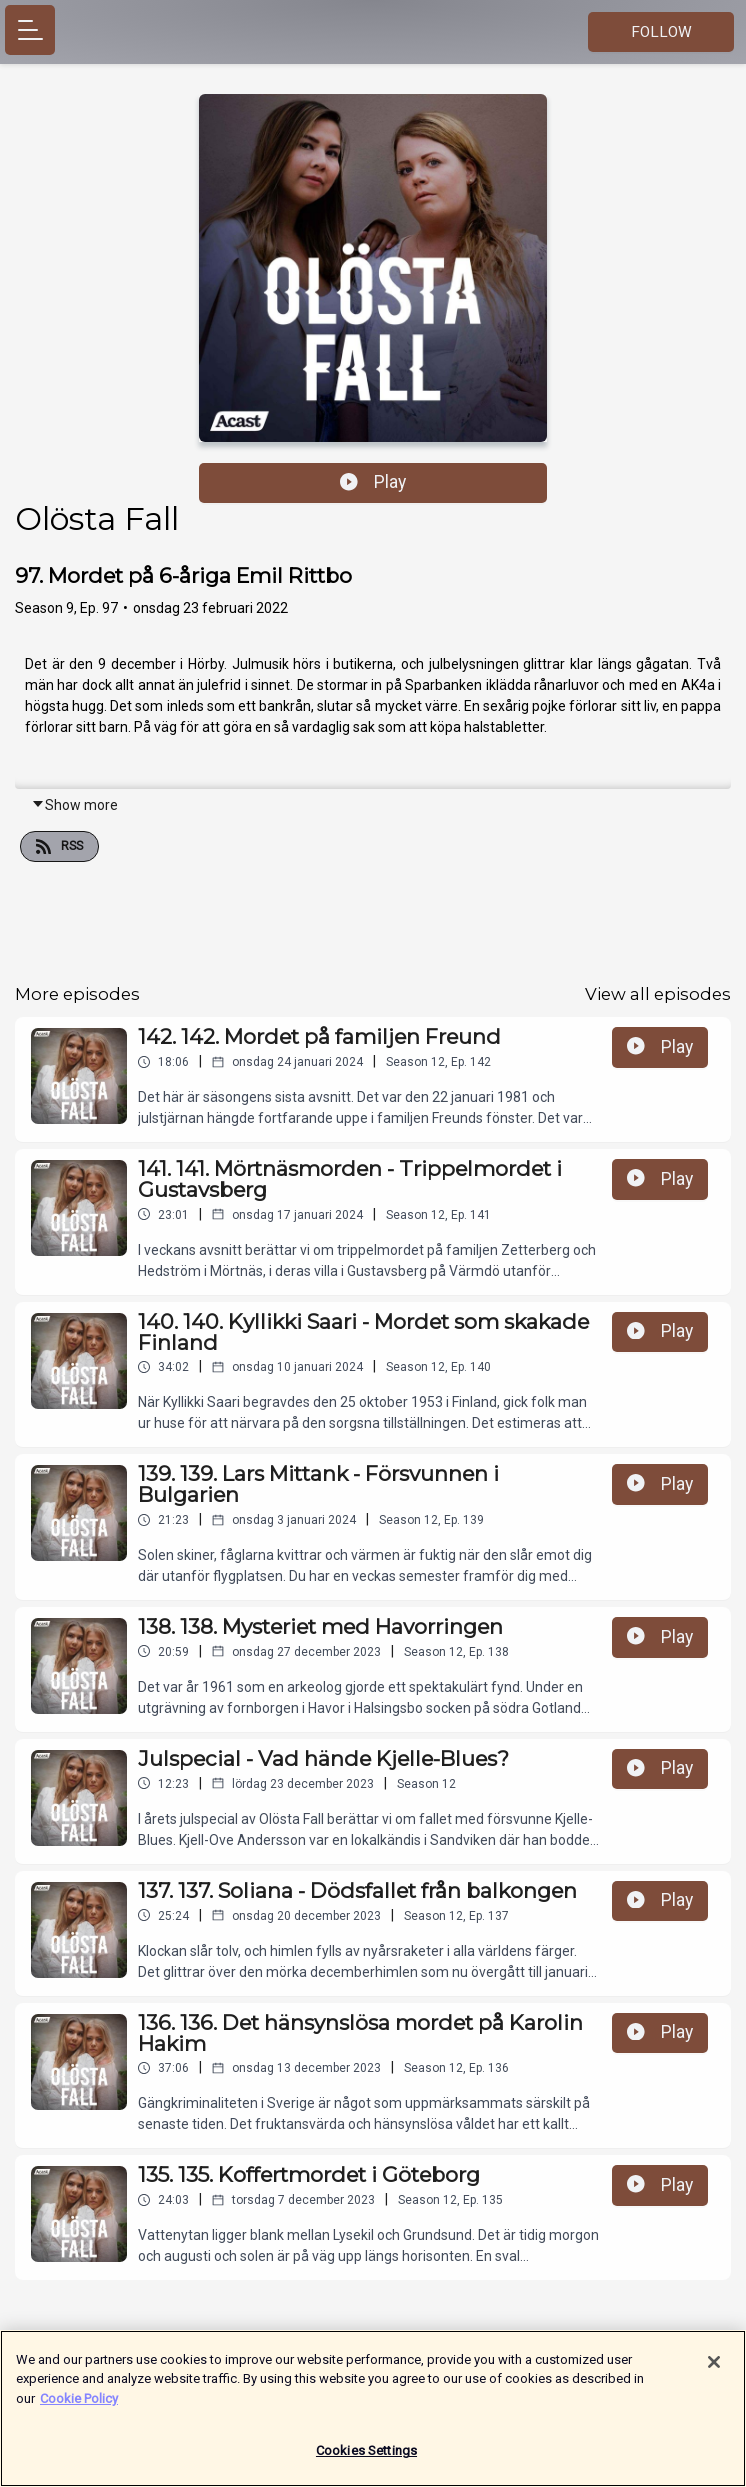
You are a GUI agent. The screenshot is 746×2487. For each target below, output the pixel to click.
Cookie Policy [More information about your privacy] (79, 2407)
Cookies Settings (366, 2460)
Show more (74, 805)
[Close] (714, 2371)
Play (373, 482)
